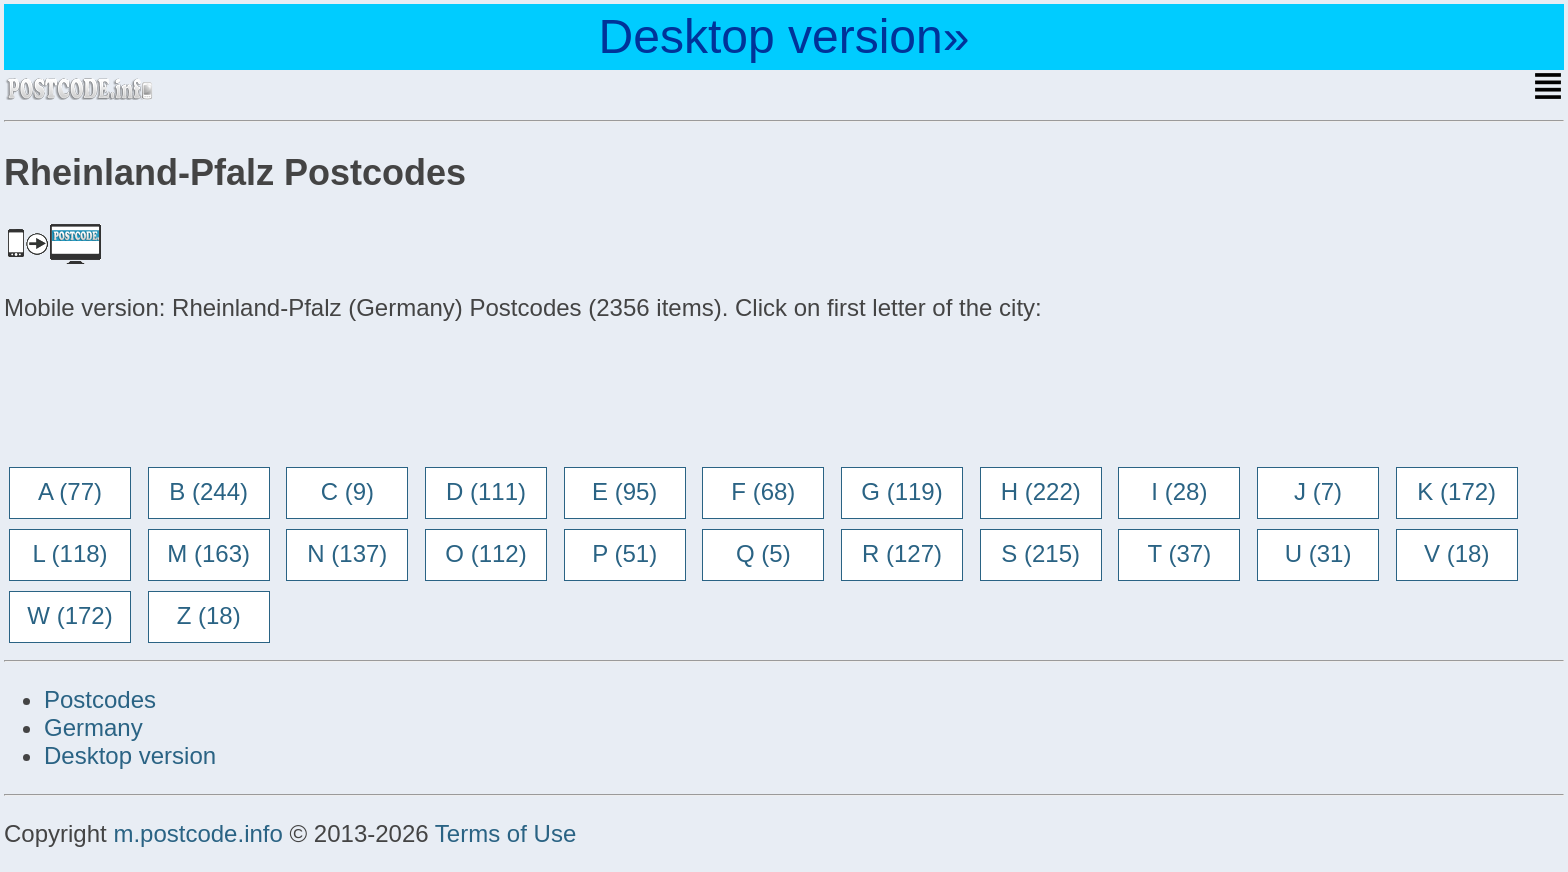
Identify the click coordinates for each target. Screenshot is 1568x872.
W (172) (69, 615)
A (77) (70, 491)
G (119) (901, 491)
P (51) (624, 553)
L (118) (69, 553)
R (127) (902, 553)
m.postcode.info (197, 833)
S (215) (1040, 553)
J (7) (1318, 491)
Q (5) (763, 553)
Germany (93, 727)
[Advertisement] (164, 396)
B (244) (208, 491)
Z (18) (209, 615)
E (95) (624, 491)
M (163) (208, 553)
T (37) (1180, 553)
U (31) (1318, 553)
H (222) (1041, 491)
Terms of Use (505, 833)
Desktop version (130, 755)
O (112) (485, 553)
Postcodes (100, 699)
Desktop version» (784, 36)
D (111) (486, 491)
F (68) (763, 491)
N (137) (347, 553)
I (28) (1179, 491)
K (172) (1456, 491)
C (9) (347, 491)
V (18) (1456, 553)
